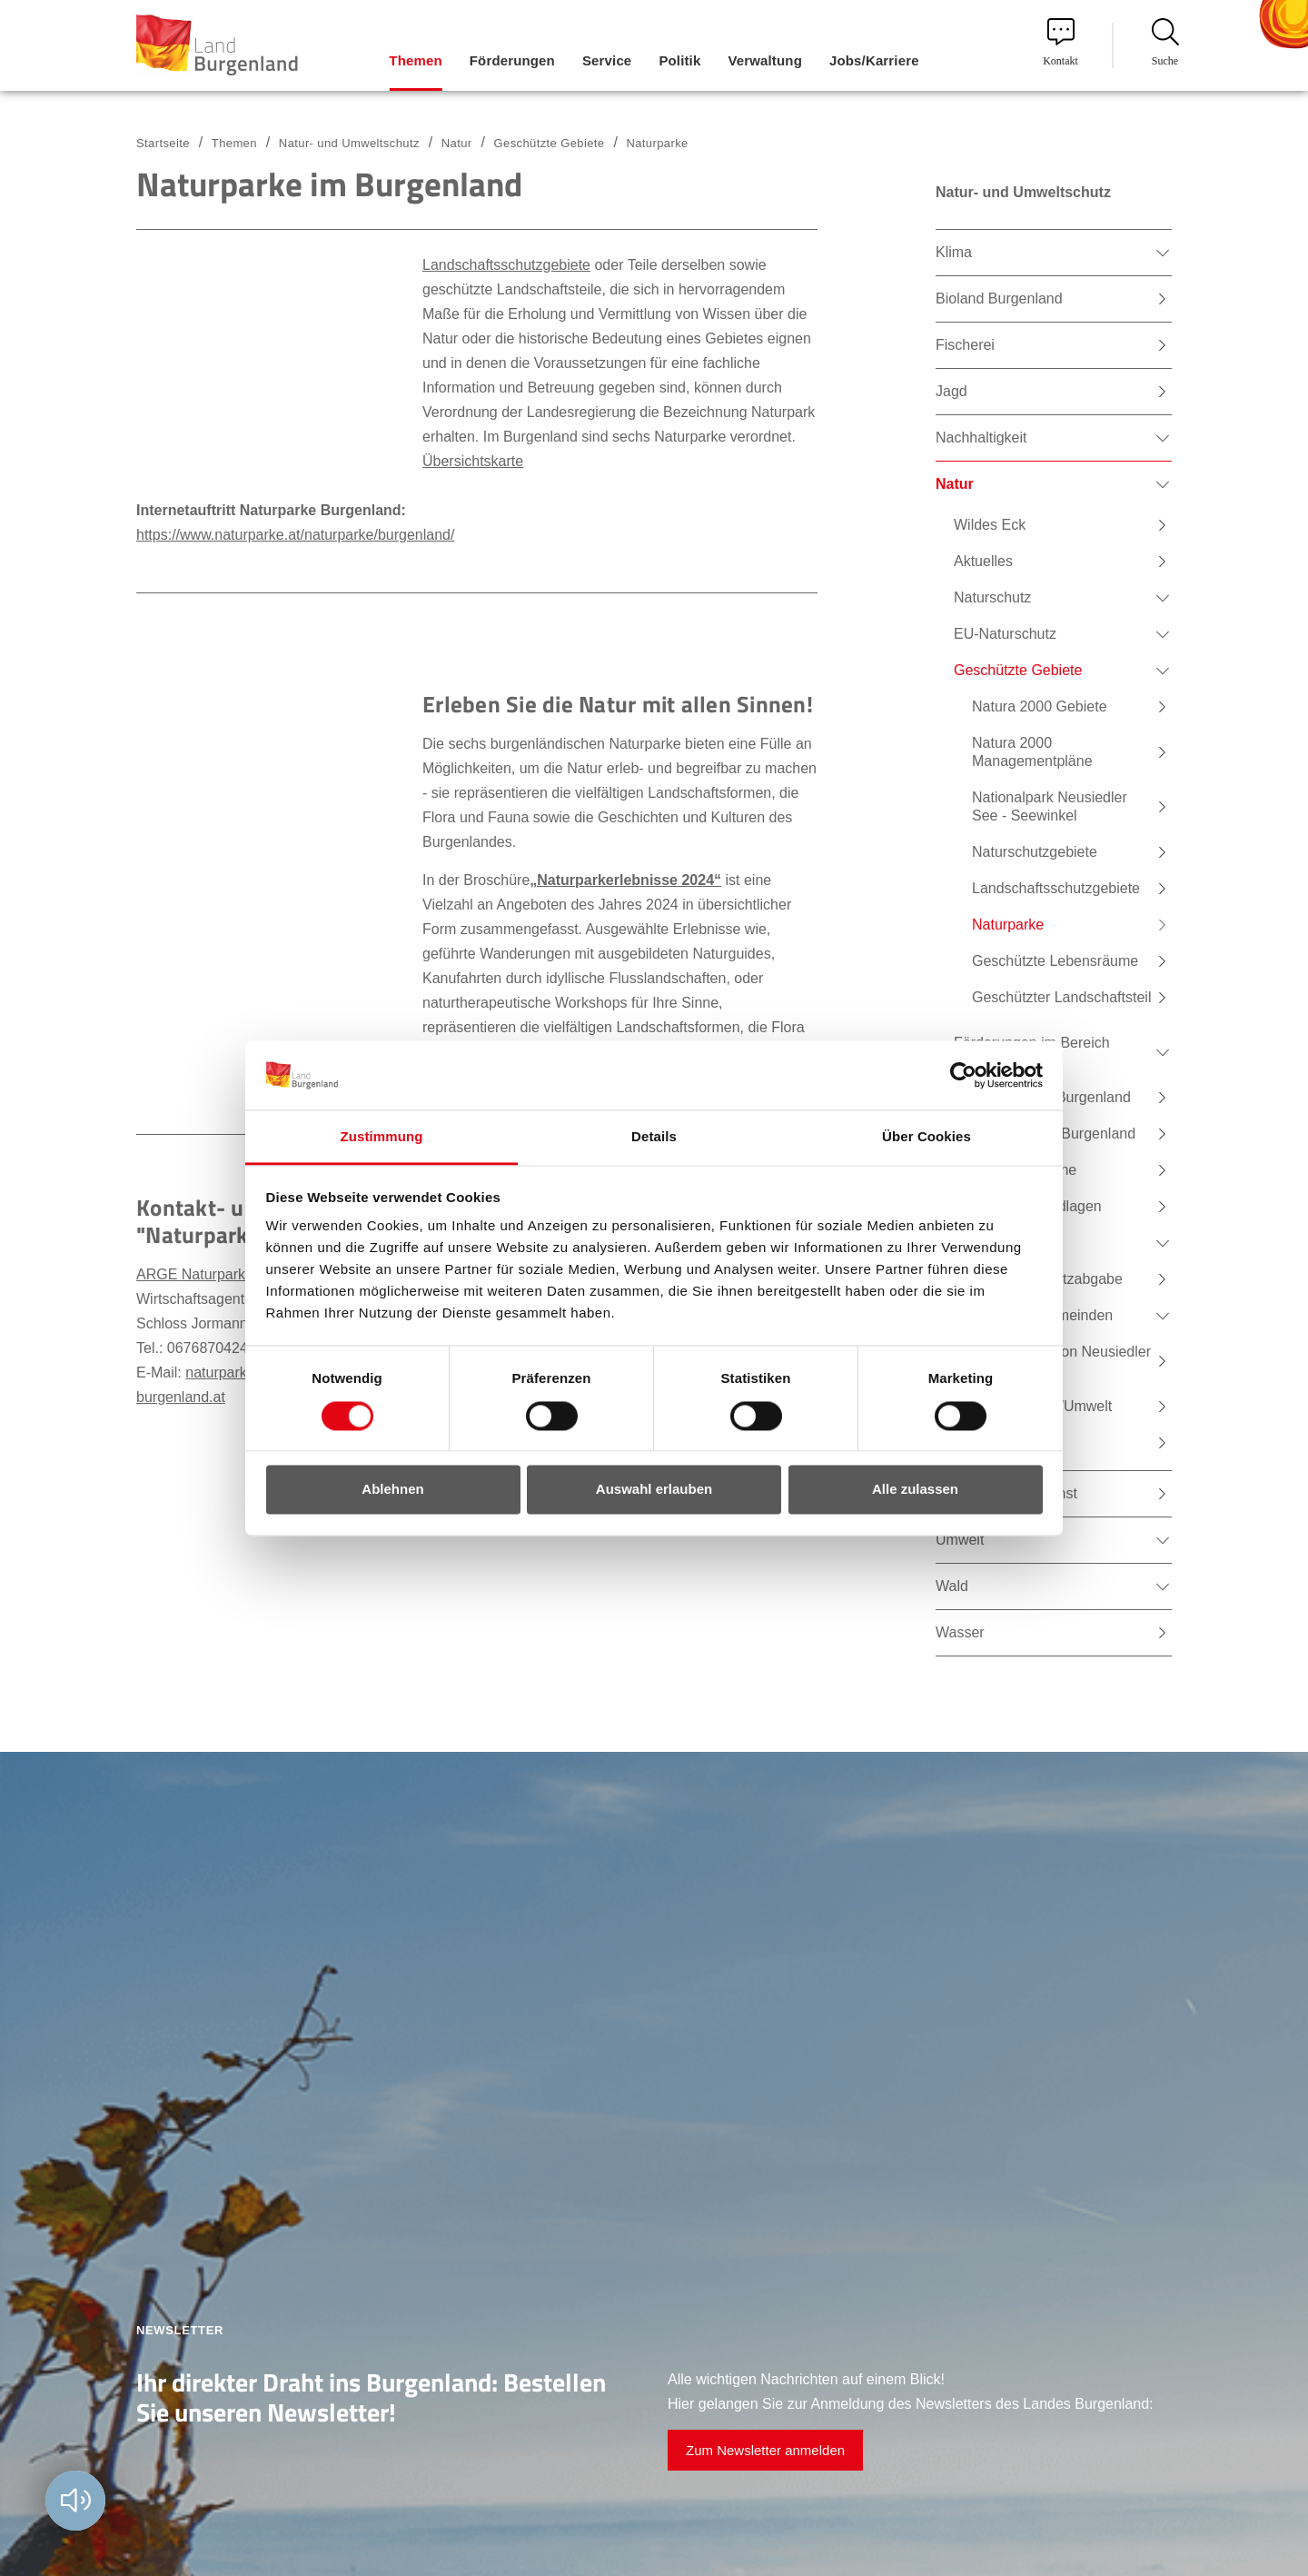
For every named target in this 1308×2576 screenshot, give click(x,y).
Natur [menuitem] (955, 484)
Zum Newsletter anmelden (765, 2450)
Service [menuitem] (606, 60)
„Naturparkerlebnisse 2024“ (625, 880)
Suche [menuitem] (1165, 42)
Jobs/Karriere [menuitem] (874, 60)
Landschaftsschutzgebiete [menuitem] (1056, 888)
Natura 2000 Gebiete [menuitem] (1039, 706)
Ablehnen (392, 1489)
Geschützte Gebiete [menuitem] (1018, 670)
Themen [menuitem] (415, 60)
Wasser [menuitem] (960, 1632)
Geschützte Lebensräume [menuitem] (1055, 961)
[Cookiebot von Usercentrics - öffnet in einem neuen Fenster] (963, 1075)
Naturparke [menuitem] (1008, 924)
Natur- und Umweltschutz (349, 143)
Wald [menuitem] (952, 1586)
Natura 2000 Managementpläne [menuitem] (1032, 752)
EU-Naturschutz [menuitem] (1005, 634)
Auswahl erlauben (654, 1489)
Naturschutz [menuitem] (992, 597)
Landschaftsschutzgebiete (506, 265)
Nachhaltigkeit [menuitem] (981, 437)
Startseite (163, 143)
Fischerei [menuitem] (965, 345)
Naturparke (657, 143)
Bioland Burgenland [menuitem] (999, 298)
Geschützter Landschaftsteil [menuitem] (1061, 997)
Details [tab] (654, 1137)
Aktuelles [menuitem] (983, 561)
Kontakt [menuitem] (1060, 42)
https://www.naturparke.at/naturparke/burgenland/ (295, 534)
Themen (234, 143)
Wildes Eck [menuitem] (990, 524)
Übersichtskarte (472, 461)
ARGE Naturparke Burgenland (234, 1274)
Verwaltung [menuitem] (765, 60)
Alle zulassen (915, 1489)
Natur (456, 143)
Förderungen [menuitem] (512, 60)
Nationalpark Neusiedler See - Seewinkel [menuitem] (1049, 806)
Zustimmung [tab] (382, 1137)
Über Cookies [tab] (926, 1137)
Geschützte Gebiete (549, 143)
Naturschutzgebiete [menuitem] (1034, 852)
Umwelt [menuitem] (960, 1539)
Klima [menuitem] (954, 252)
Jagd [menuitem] (951, 391)
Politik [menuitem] (679, 60)
